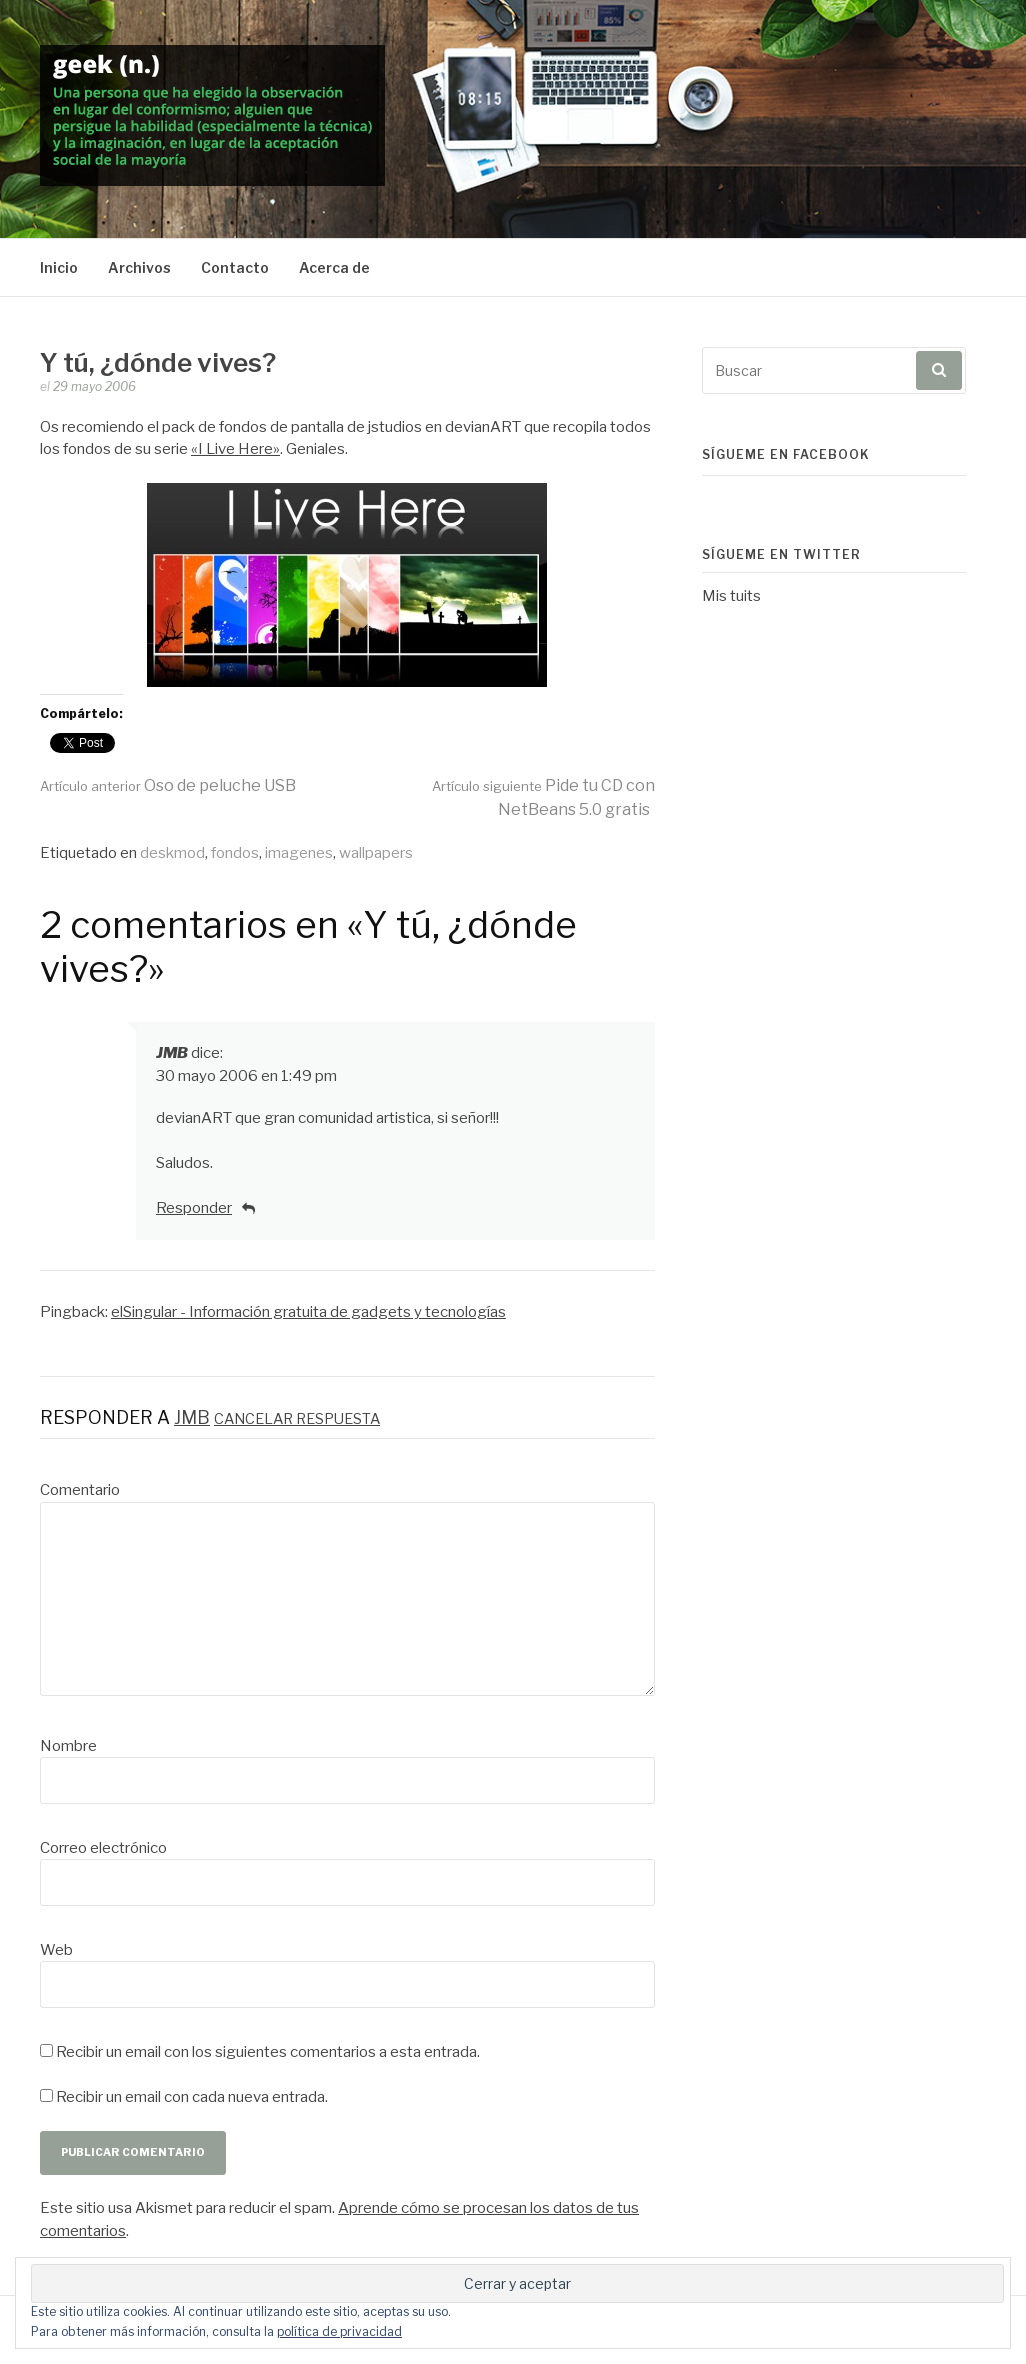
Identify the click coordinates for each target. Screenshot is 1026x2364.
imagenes (299, 853)
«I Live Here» (235, 449)
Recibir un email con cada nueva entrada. (192, 2097)
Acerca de (334, 267)
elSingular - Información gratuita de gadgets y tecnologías (308, 1312)
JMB (172, 1053)
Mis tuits (731, 596)
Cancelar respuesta (297, 1419)
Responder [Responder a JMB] (194, 1208)
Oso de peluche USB (168, 785)
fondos (235, 853)
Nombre (68, 1746)
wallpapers (376, 853)
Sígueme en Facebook (786, 454)
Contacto (235, 267)
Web (56, 1950)
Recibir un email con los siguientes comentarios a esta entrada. (268, 2052)
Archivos (139, 267)
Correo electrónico (103, 1848)
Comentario (80, 1490)
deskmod (172, 853)
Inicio (59, 267)
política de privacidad (339, 2331)
